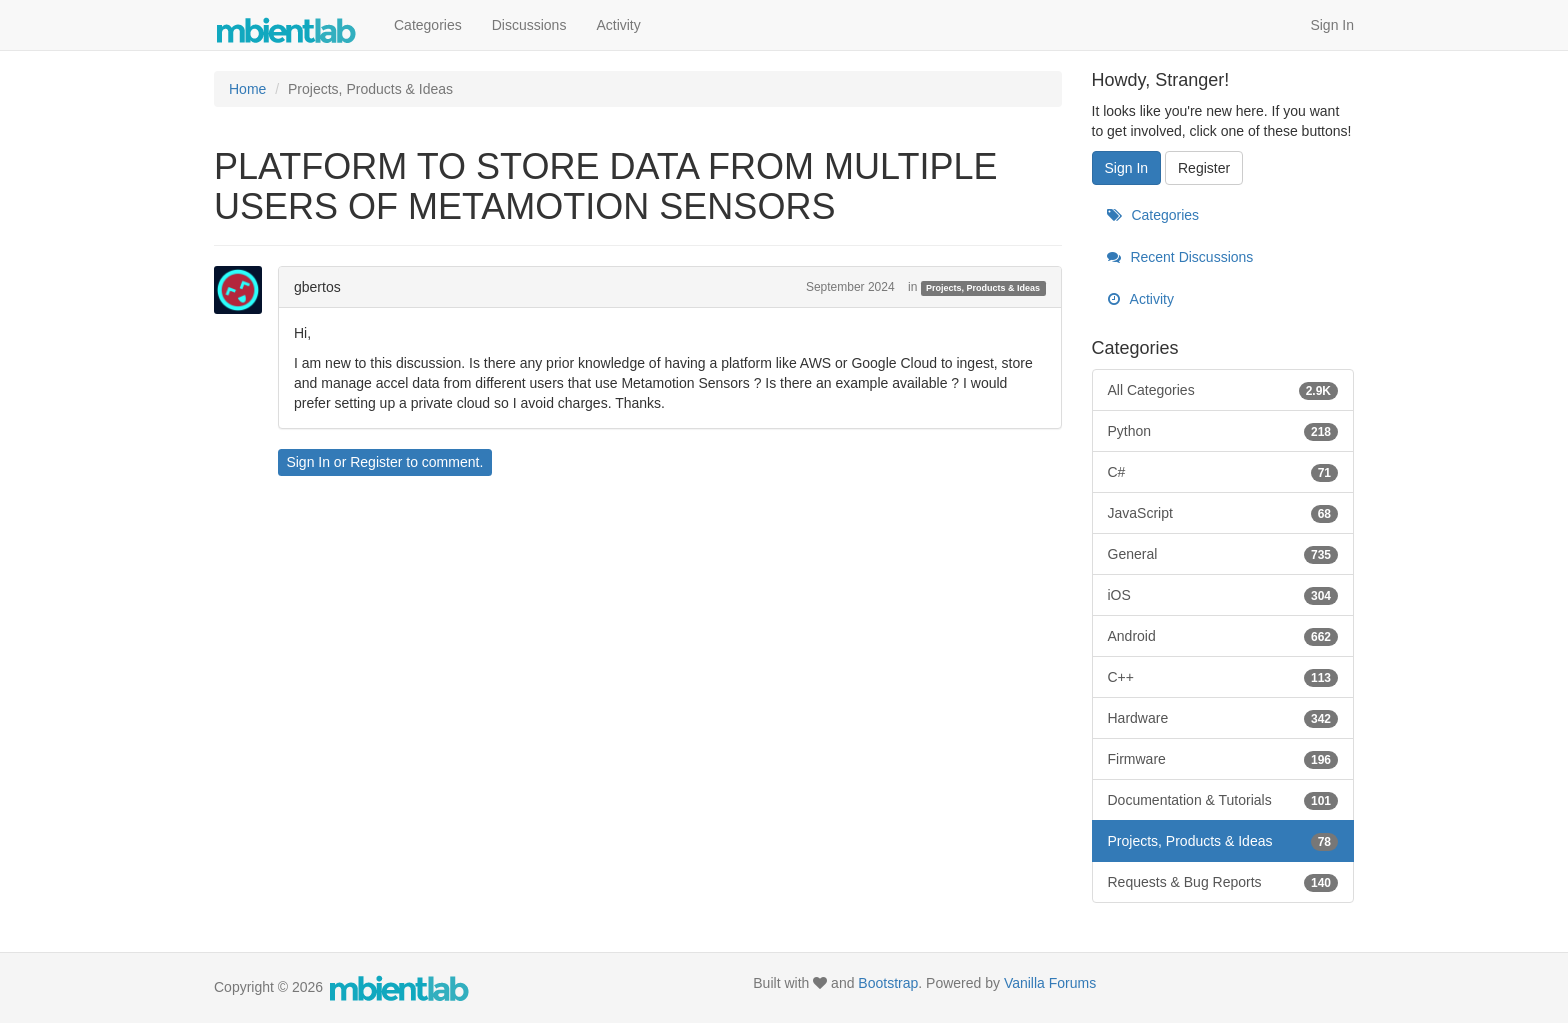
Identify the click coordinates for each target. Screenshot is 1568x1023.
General (1223, 554)
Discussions (529, 25)
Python (1223, 431)
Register (376, 462)
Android (1223, 636)
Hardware (1223, 718)
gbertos (317, 287)
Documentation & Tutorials (1223, 800)
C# (1223, 472)
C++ (1223, 677)
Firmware (1223, 759)
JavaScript (1223, 513)
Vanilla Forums (1050, 983)
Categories (428, 25)
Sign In (1332, 25)
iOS (1223, 595)
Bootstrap (888, 983)
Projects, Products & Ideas (983, 288)
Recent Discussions (1180, 257)
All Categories (1223, 390)
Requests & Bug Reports (1223, 882)
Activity (618, 25)
